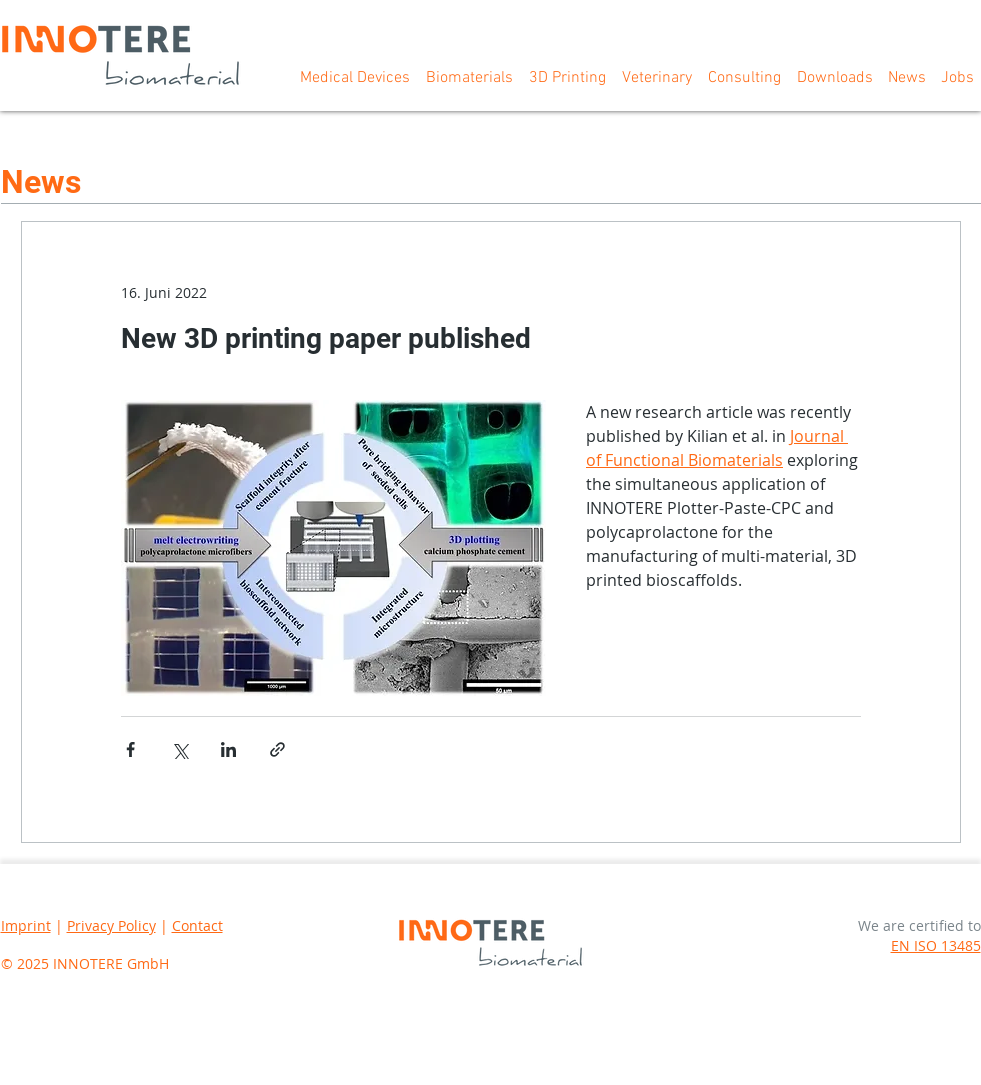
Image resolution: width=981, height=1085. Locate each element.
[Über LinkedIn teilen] (228, 749)
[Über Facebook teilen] (130, 749)
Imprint (26, 925)
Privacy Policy (111, 925)
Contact (197, 925)
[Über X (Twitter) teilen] (179, 749)
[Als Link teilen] (277, 749)
